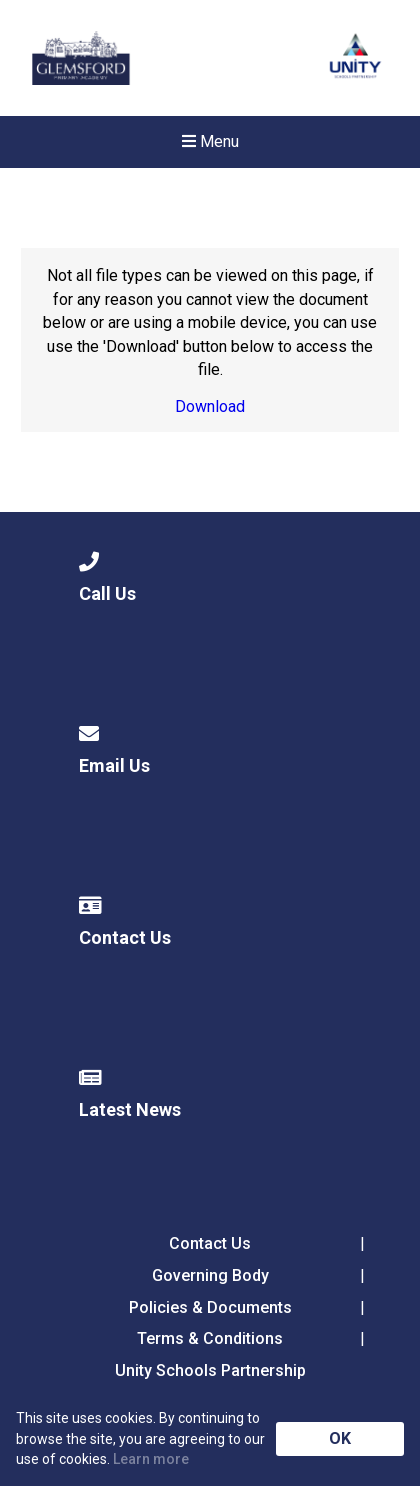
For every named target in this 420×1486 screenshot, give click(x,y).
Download (210, 406)
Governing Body (210, 1275)
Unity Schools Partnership (210, 1370)
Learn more (151, 1459)
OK (340, 1438)
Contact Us (210, 1243)
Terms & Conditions (210, 1338)
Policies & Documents (210, 1307)
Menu (210, 141)
